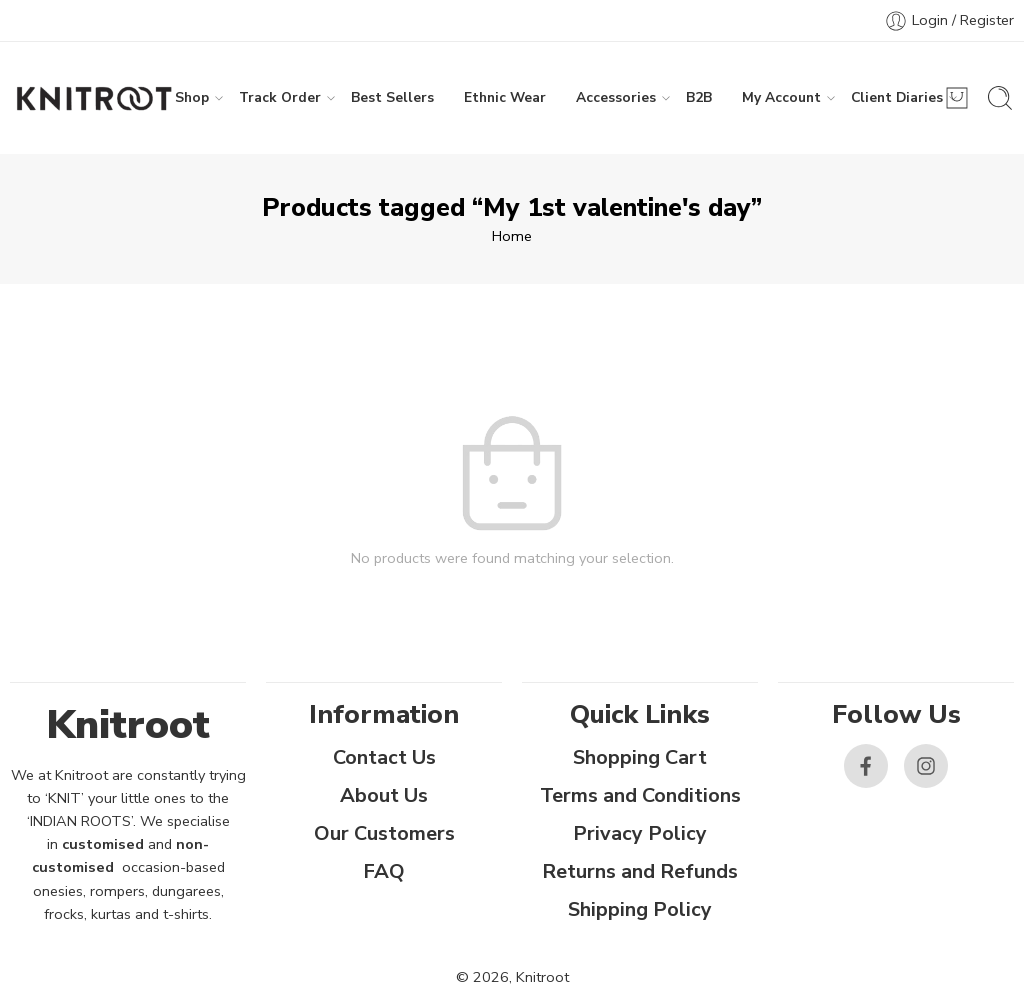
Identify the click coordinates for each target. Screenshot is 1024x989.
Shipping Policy (640, 909)
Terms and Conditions (640, 795)
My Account (781, 98)
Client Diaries (897, 98)
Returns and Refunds (640, 871)
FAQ (384, 871)
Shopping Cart (640, 757)
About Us (384, 795)
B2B (699, 97)
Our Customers (384, 833)
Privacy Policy (640, 833)
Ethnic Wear (505, 97)
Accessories (616, 98)
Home (512, 236)
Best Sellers (392, 97)
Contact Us (384, 757)
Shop (192, 98)
